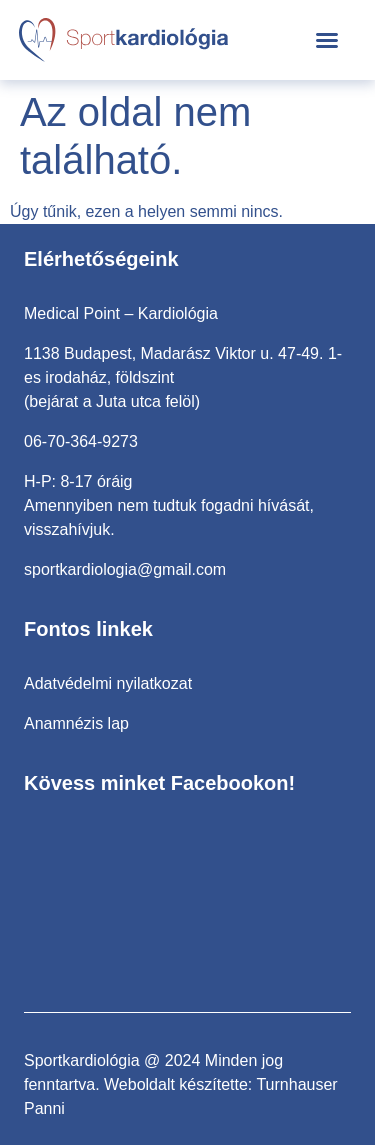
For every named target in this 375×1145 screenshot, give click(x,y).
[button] (327, 40)
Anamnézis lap (76, 723)
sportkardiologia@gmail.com (125, 569)
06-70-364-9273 (81, 441)
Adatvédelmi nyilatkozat (108, 683)
